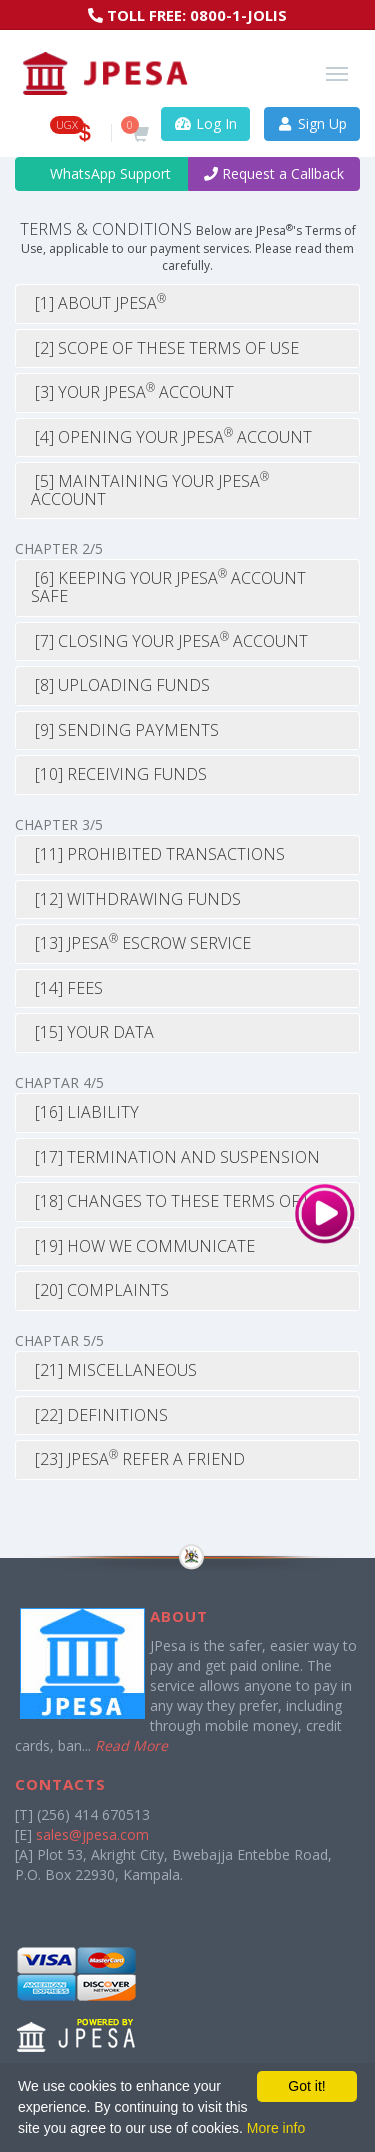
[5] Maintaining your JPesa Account (150, 490)
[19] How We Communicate (143, 1246)
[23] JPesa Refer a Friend (138, 1459)
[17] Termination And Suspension (175, 1157)
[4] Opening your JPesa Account (171, 437)
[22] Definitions (99, 1415)
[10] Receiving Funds (119, 774)
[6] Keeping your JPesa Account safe (168, 587)
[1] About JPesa (98, 303)
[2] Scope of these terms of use (165, 348)
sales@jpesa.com (92, 1834)
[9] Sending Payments (125, 730)
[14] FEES (67, 988)
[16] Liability (85, 1112)
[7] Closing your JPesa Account (169, 641)
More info (276, 2128)
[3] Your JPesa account (132, 392)
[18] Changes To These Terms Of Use (182, 1201)
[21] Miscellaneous (114, 1370)
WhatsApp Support (101, 173)
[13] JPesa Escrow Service (141, 943)
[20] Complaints (100, 1290)
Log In (205, 123)
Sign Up (312, 123)
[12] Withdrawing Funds (136, 899)
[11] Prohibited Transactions (158, 854)
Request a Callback (274, 173)
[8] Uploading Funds (120, 685)
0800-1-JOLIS (238, 15)
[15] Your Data (92, 1032)
